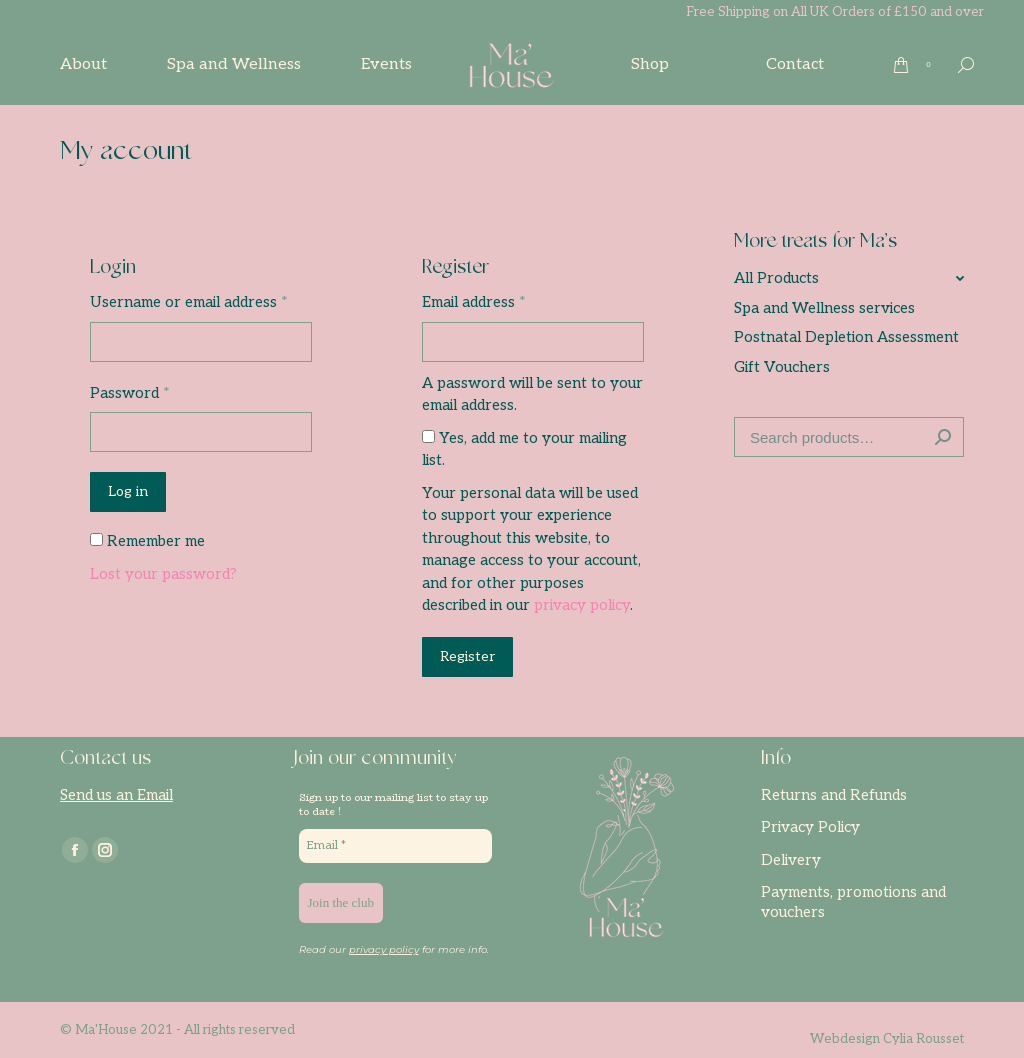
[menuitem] (83, 65)
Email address (474, 302)
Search (943, 437)
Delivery (791, 860)
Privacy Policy (810, 827)
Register (467, 656)
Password (130, 393)
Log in (128, 491)
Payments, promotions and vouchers (853, 902)
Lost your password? (163, 574)
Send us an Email (116, 795)
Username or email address (189, 302)
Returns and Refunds (834, 795)
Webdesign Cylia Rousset (887, 1039)
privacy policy (582, 605)
